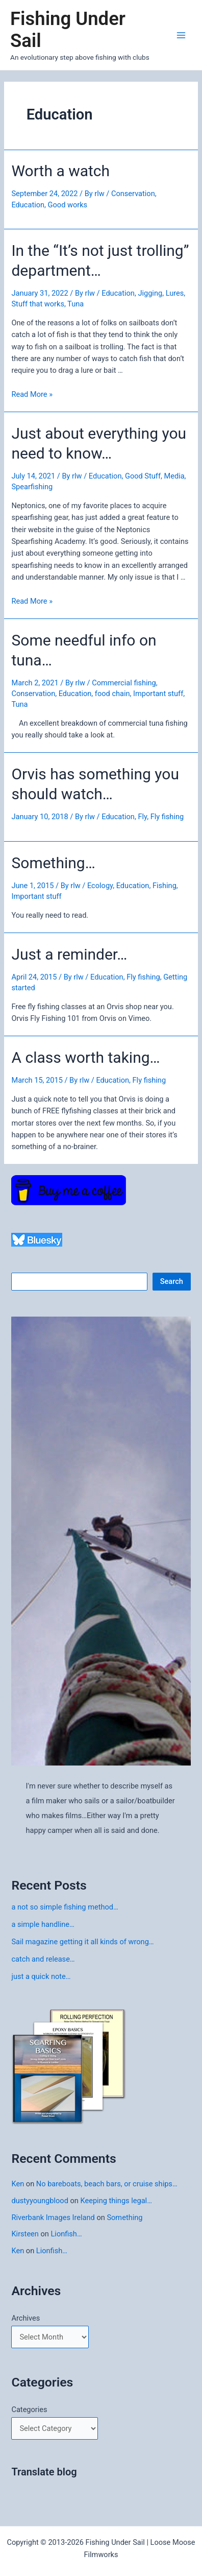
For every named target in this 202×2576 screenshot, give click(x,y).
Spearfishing (32, 486)
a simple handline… (42, 1924)
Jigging (150, 293)
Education (27, 204)
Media (174, 476)
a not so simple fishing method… (64, 1907)
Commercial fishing (124, 682)
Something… (53, 863)
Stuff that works (37, 303)
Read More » (32, 394)
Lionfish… (66, 2233)
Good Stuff (143, 476)
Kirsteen (24, 2233)
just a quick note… (40, 1976)
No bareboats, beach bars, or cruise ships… (107, 2183)
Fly (142, 816)
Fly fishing (167, 816)
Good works (68, 204)
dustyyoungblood (39, 2200)
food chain (112, 693)
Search (171, 1281)
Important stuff (158, 693)
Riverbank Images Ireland (52, 2217)
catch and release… (42, 1959)
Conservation (133, 193)
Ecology (100, 885)
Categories (29, 2409)
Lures (175, 293)
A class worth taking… (85, 1057)
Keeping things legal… (116, 2200)
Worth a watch (60, 171)
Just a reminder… (69, 954)
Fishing (164, 885)
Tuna (75, 303)
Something (124, 2217)
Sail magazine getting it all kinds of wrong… (82, 1941)
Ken (17, 2183)
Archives (25, 2318)
